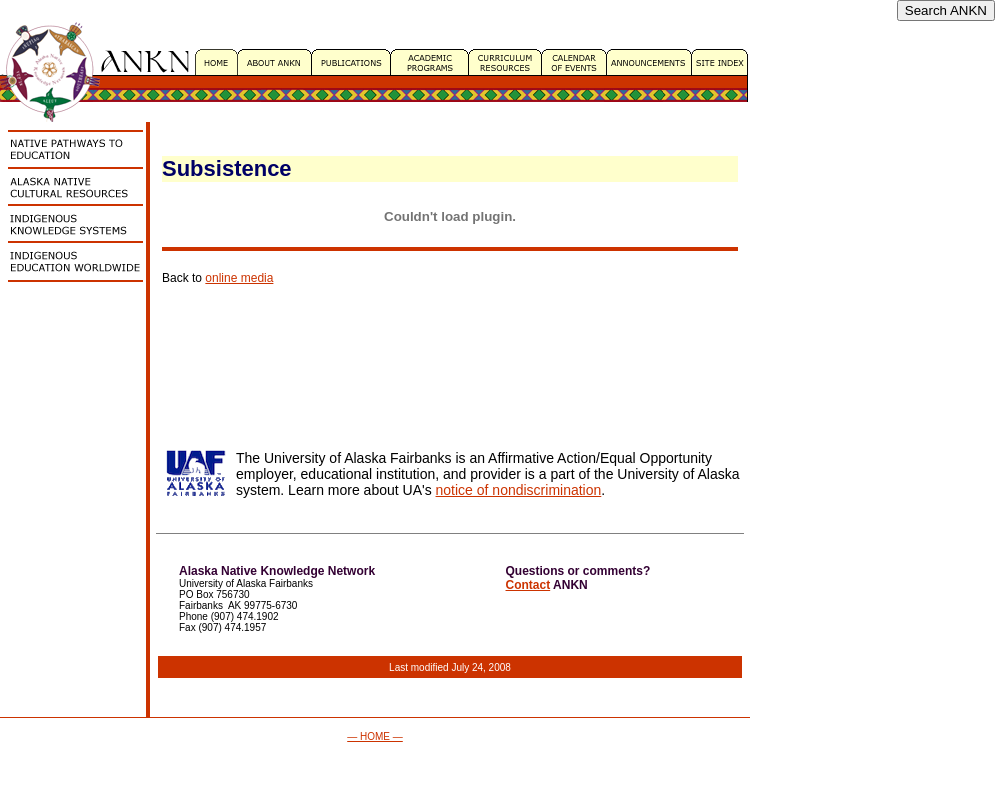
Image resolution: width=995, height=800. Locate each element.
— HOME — (375, 736)
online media (239, 278)
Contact (528, 585)
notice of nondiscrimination (519, 490)
